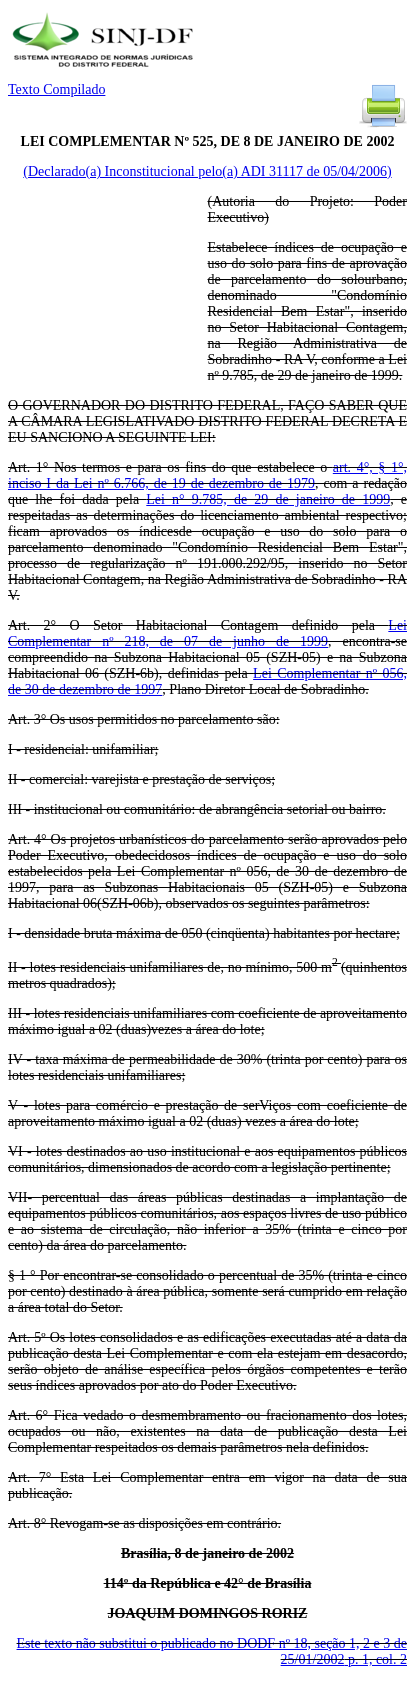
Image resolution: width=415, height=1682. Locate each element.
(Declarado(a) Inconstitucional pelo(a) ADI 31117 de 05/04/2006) (207, 171)
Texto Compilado (56, 89)
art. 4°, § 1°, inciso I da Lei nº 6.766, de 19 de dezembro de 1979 (207, 475)
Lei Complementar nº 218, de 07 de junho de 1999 (207, 633)
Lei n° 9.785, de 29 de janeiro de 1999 (268, 499)
